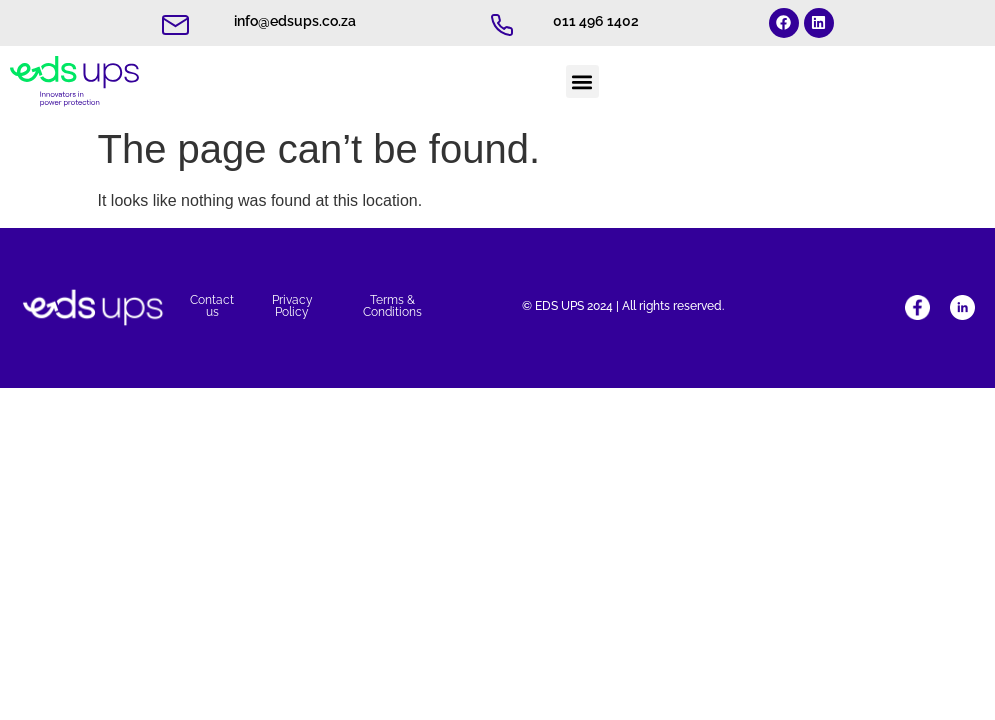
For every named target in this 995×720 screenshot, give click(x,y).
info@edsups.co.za (295, 21)
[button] (582, 81)
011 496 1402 (596, 21)
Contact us (212, 306)
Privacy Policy (292, 306)
